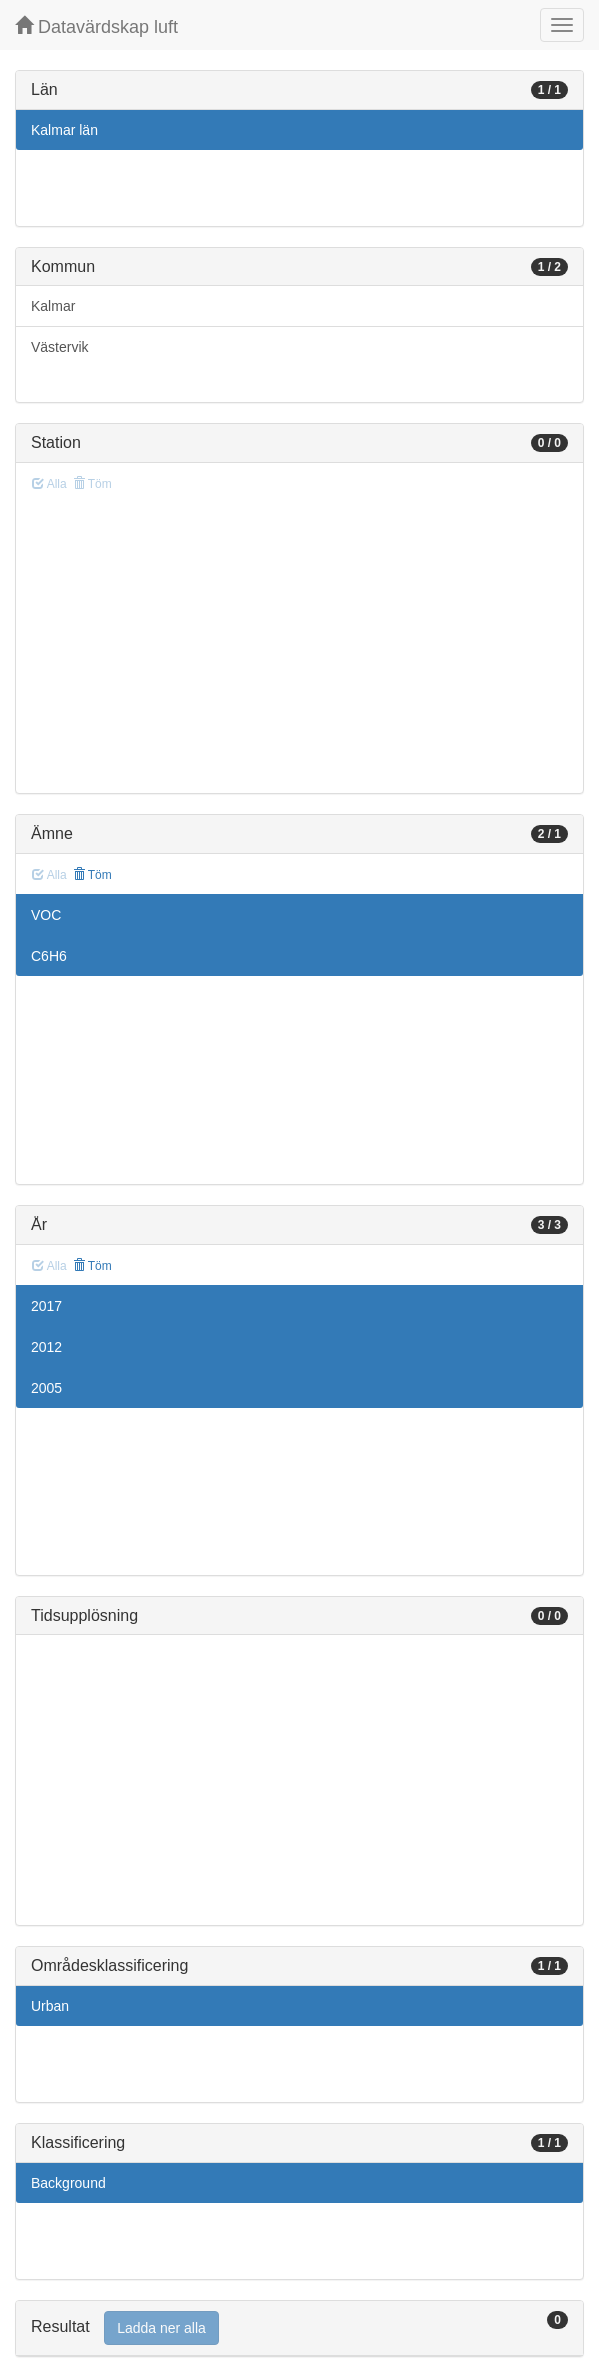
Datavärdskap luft (96, 26)
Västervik (60, 347)
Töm (92, 875)
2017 (46, 1306)
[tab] (299, 2328)
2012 (46, 1347)
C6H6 (49, 956)
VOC (46, 915)
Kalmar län (64, 130)
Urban (50, 2006)
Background (68, 2183)
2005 (46, 1388)
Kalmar (53, 306)
